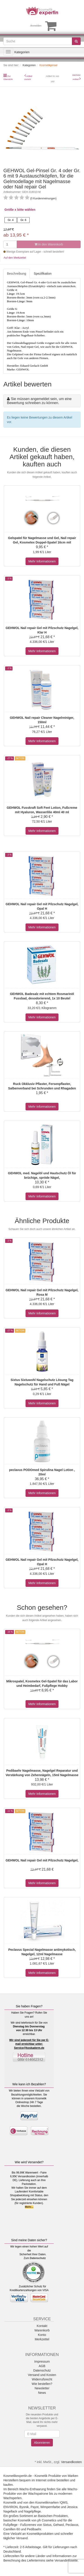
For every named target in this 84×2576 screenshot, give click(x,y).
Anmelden (35, 25)
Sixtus (47, 2525)
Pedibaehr (34, 2529)
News (42, 2392)
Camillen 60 (11, 2529)
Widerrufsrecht (42, 2379)
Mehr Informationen (42, 561)
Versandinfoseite (66, 2560)
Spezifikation (43, 273)
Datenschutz (38, 2258)
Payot (34, 2507)
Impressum (42, 2361)
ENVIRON (10, 2507)
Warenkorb (42, 2330)
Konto (42, 2335)
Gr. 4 (10, 220)
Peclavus (72, 2525)
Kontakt (42, 2326)
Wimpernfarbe (50, 2507)
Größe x (10, 209)
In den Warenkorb (48, 244)
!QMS (64, 2502)
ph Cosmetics (46, 2520)
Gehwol (58, 2525)
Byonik (24, 2507)
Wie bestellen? (42, 2384)
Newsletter (41, 2388)
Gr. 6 (23, 220)
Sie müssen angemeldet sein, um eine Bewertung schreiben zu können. (39, 401)
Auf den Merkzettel (15, 257)
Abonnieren (42, 2442)
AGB (42, 2366)
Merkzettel (42, 2339)
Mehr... (29, 2206)
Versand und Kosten (42, 2375)
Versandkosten (71, 2462)
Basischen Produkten (53, 2516)
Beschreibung (16, 273)
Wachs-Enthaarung (32, 2489)
